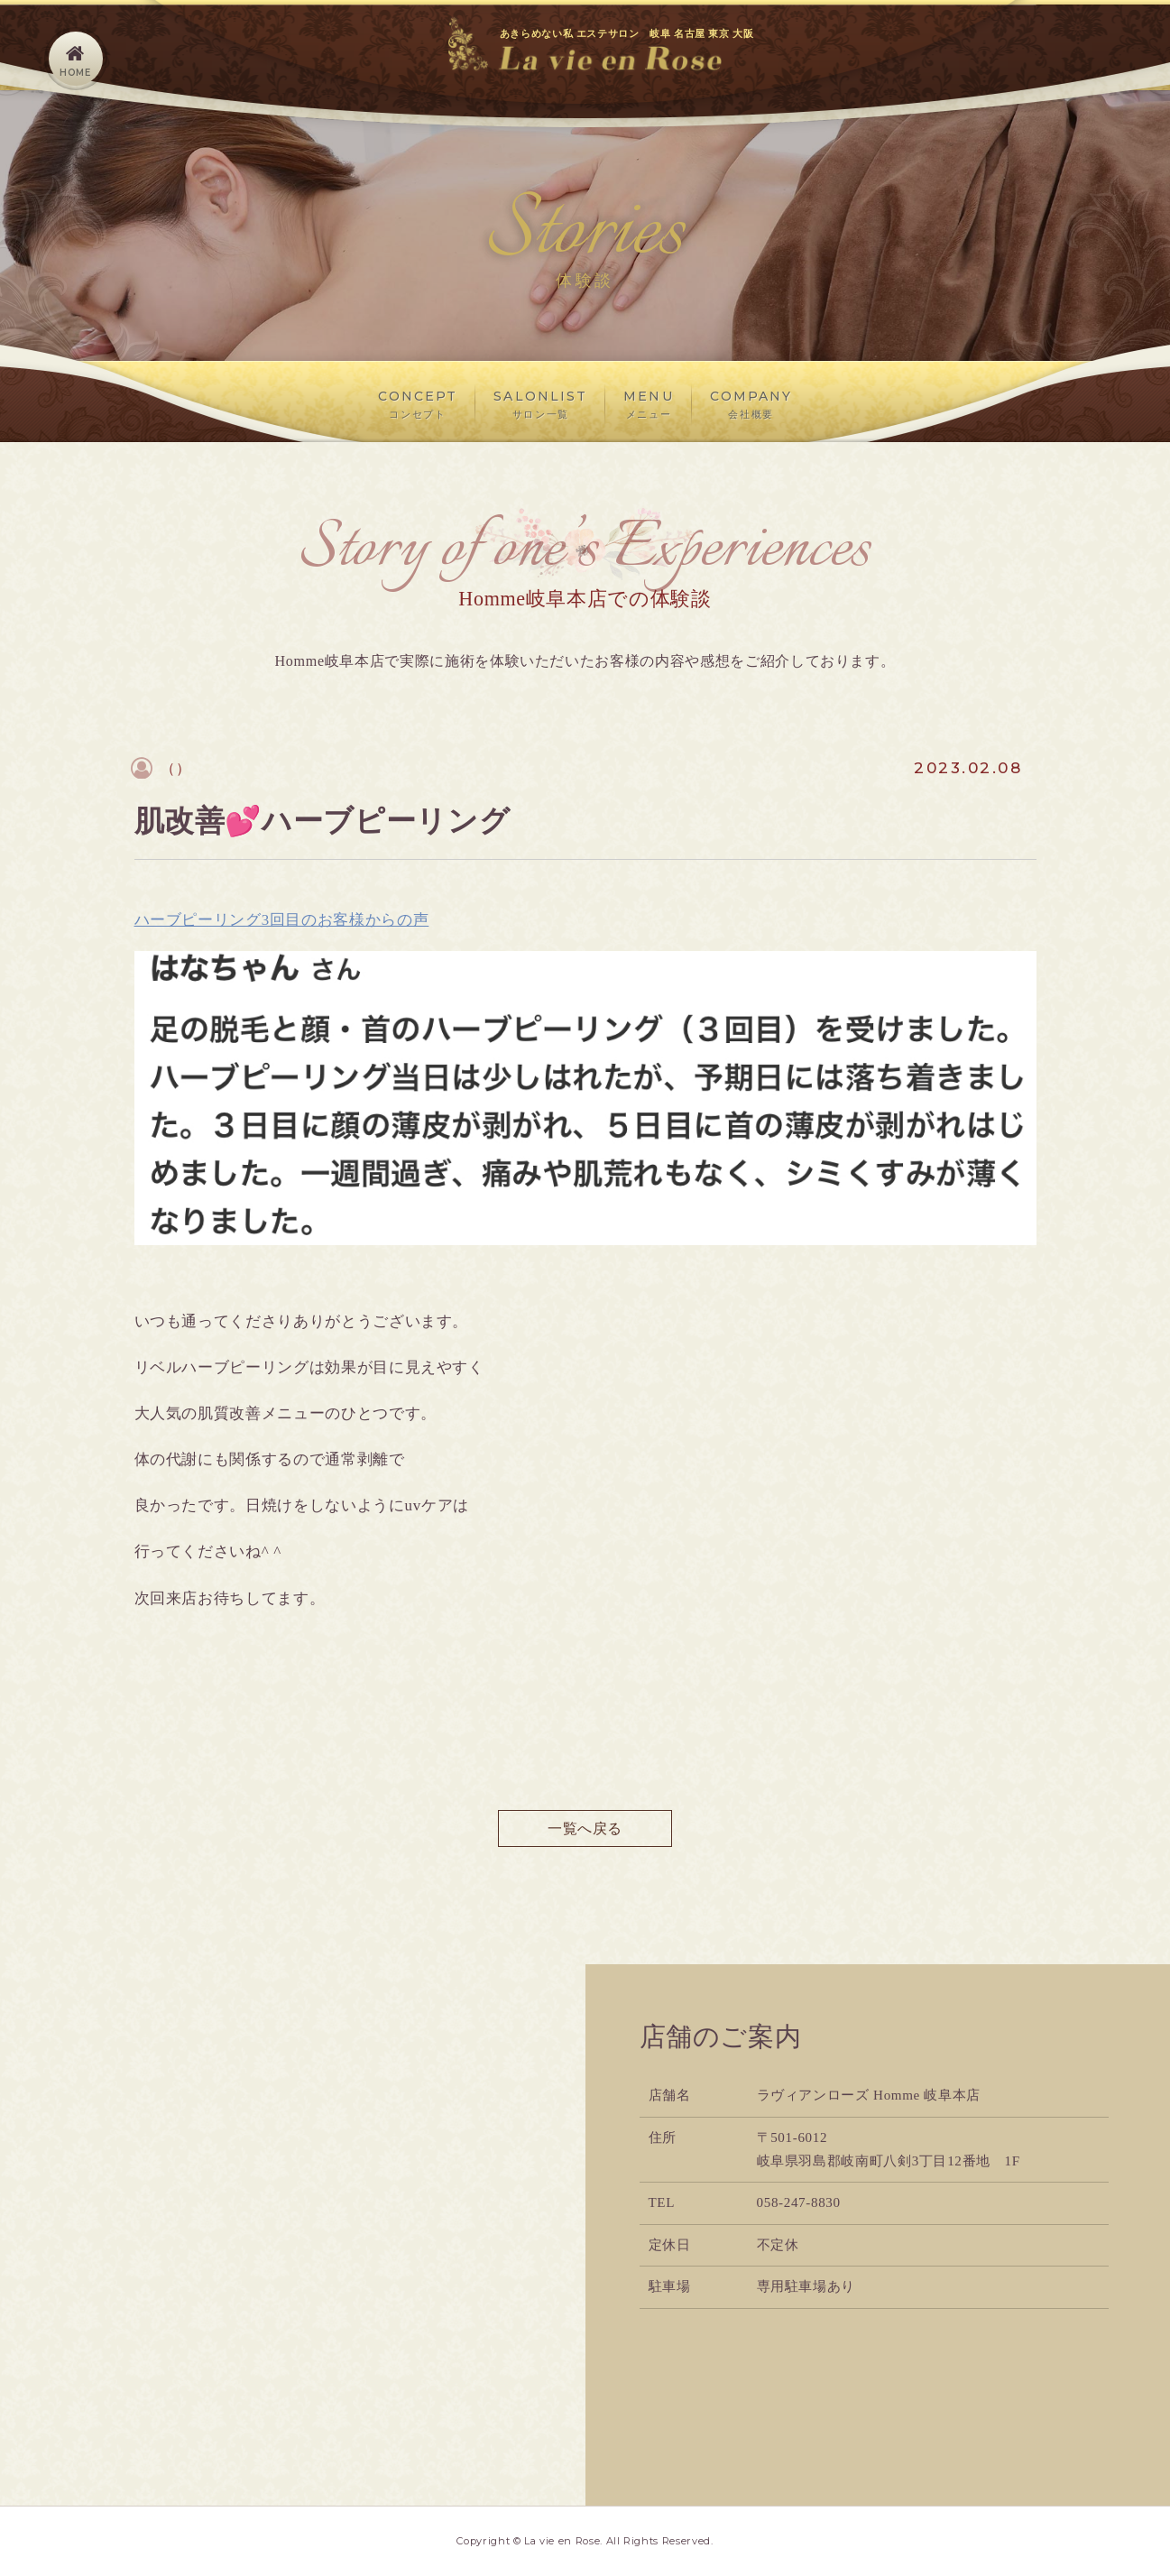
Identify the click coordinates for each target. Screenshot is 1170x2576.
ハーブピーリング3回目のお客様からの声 (281, 919)
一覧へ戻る (585, 1828)
